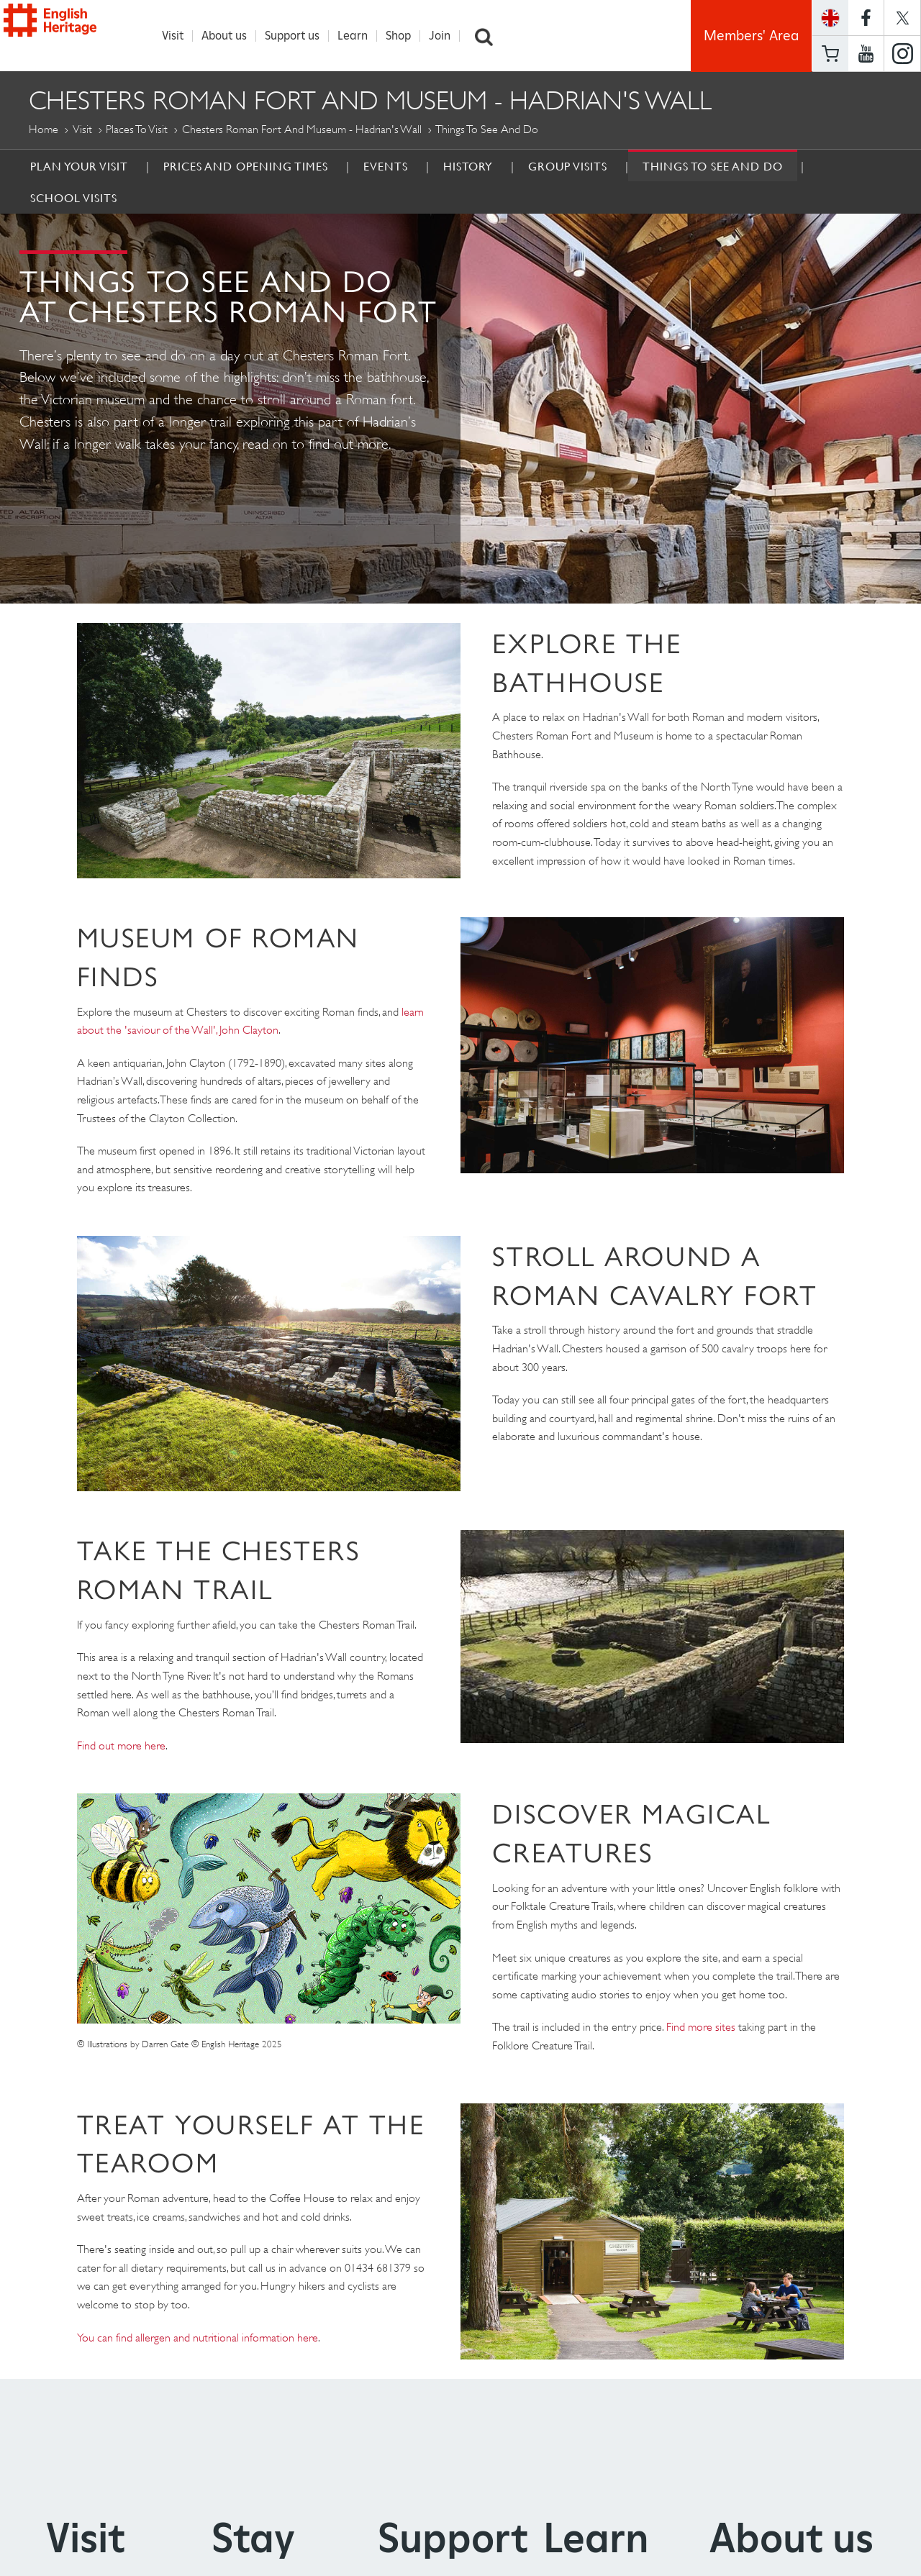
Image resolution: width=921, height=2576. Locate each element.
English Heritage (78, 32)
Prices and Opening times (245, 167)
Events (385, 167)
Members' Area (751, 36)
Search (491, 36)
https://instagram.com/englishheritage (902, 54)
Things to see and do (713, 167)
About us (232, 36)
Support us (300, 36)
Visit (180, 36)
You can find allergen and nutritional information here (197, 2338)
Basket (830, 53)
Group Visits (567, 167)
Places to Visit (137, 130)
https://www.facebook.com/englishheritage (866, 17)
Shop (406, 36)
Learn (360, 36)
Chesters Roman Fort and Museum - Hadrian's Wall (302, 130)
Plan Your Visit (79, 167)
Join (447, 36)
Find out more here (121, 1746)
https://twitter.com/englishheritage (902, 17)
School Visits (73, 198)
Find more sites (700, 2027)
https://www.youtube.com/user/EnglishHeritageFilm (866, 54)
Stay (253, 2538)
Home (43, 130)
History (468, 167)
